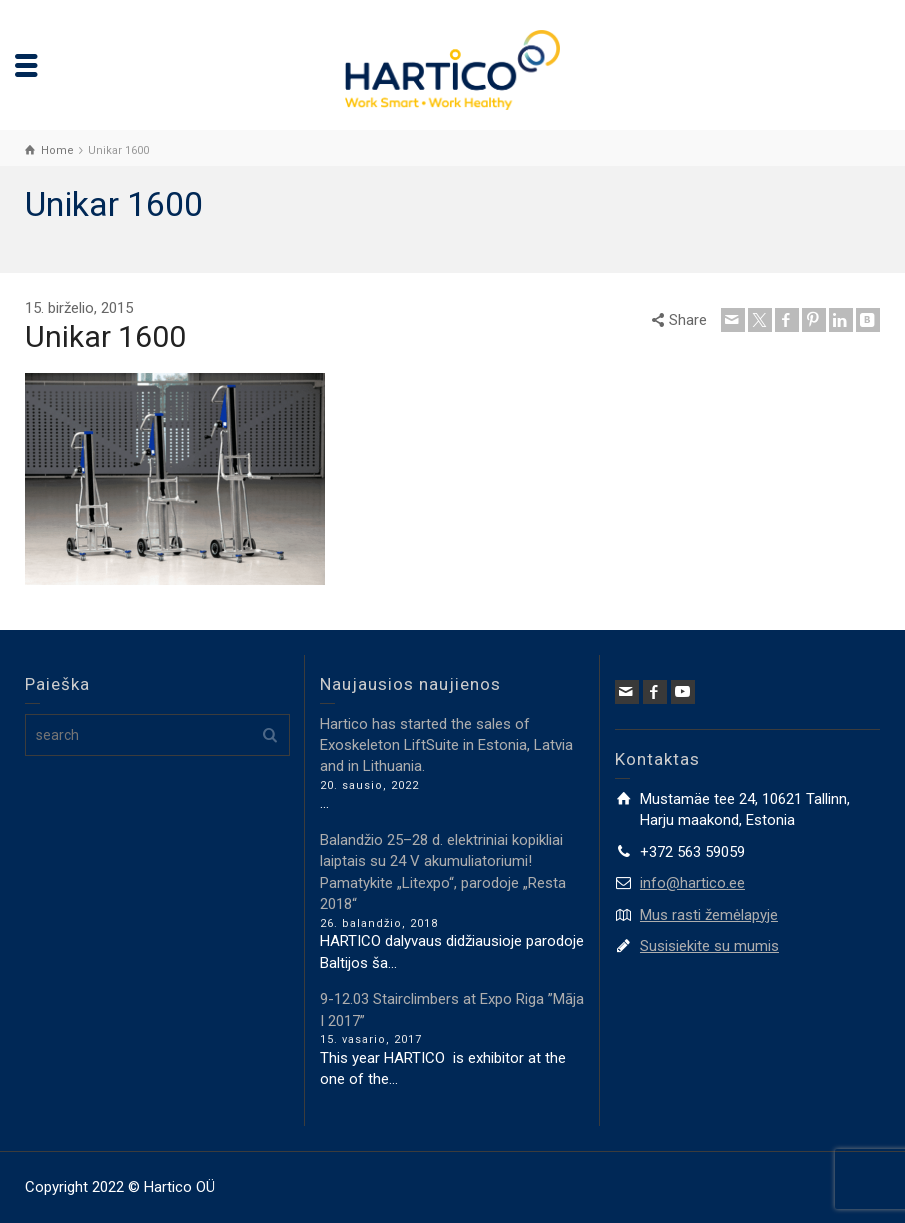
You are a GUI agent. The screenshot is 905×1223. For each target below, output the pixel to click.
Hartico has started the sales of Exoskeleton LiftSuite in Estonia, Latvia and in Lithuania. (446, 745)
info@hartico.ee (692, 883)
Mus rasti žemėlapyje (709, 915)
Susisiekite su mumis (709, 946)
